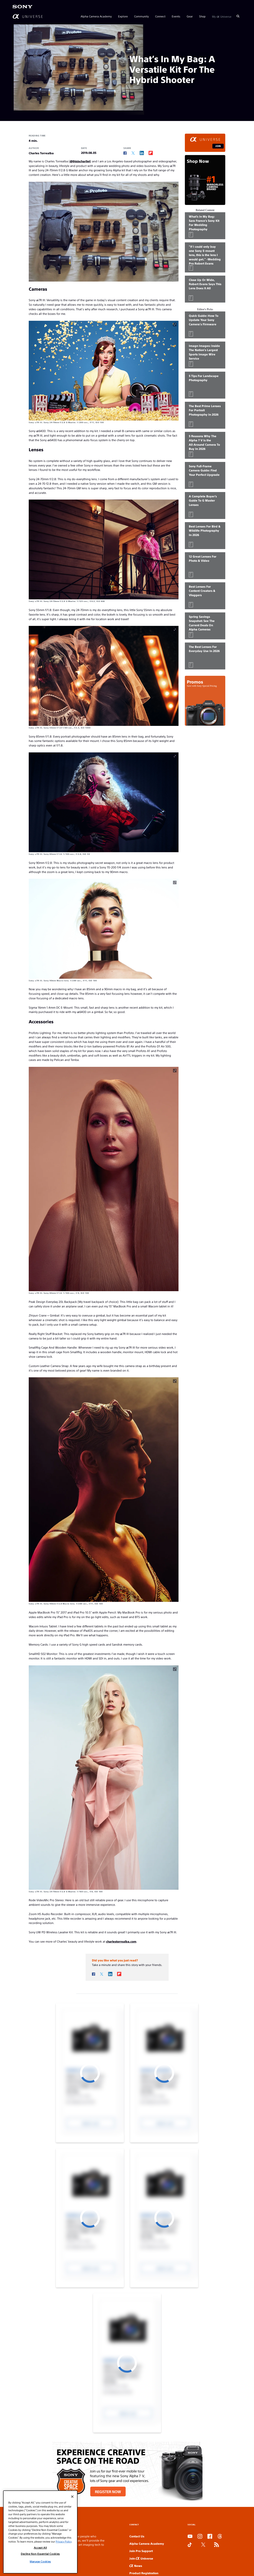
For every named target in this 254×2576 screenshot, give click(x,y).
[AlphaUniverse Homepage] (28, 16)
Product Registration (143, 2573)
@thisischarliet (80, 161)
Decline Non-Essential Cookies (40, 2553)
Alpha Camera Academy (96, 16)
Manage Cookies (40, 2561)
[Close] (72, 2496)
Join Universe (141, 2558)
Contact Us (136, 2536)
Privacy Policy (64, 2541)
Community (141, 16)
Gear (190, 16)
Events (176, 16)
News (135, 2565)
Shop (202, 16)
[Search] (238, 16)
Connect (160, 16)
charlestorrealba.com (121, 1941)
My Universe (221, 16)
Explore (123, 16)
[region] (40, 2531)
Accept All (40, 2547)
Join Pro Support (141, 2551)
